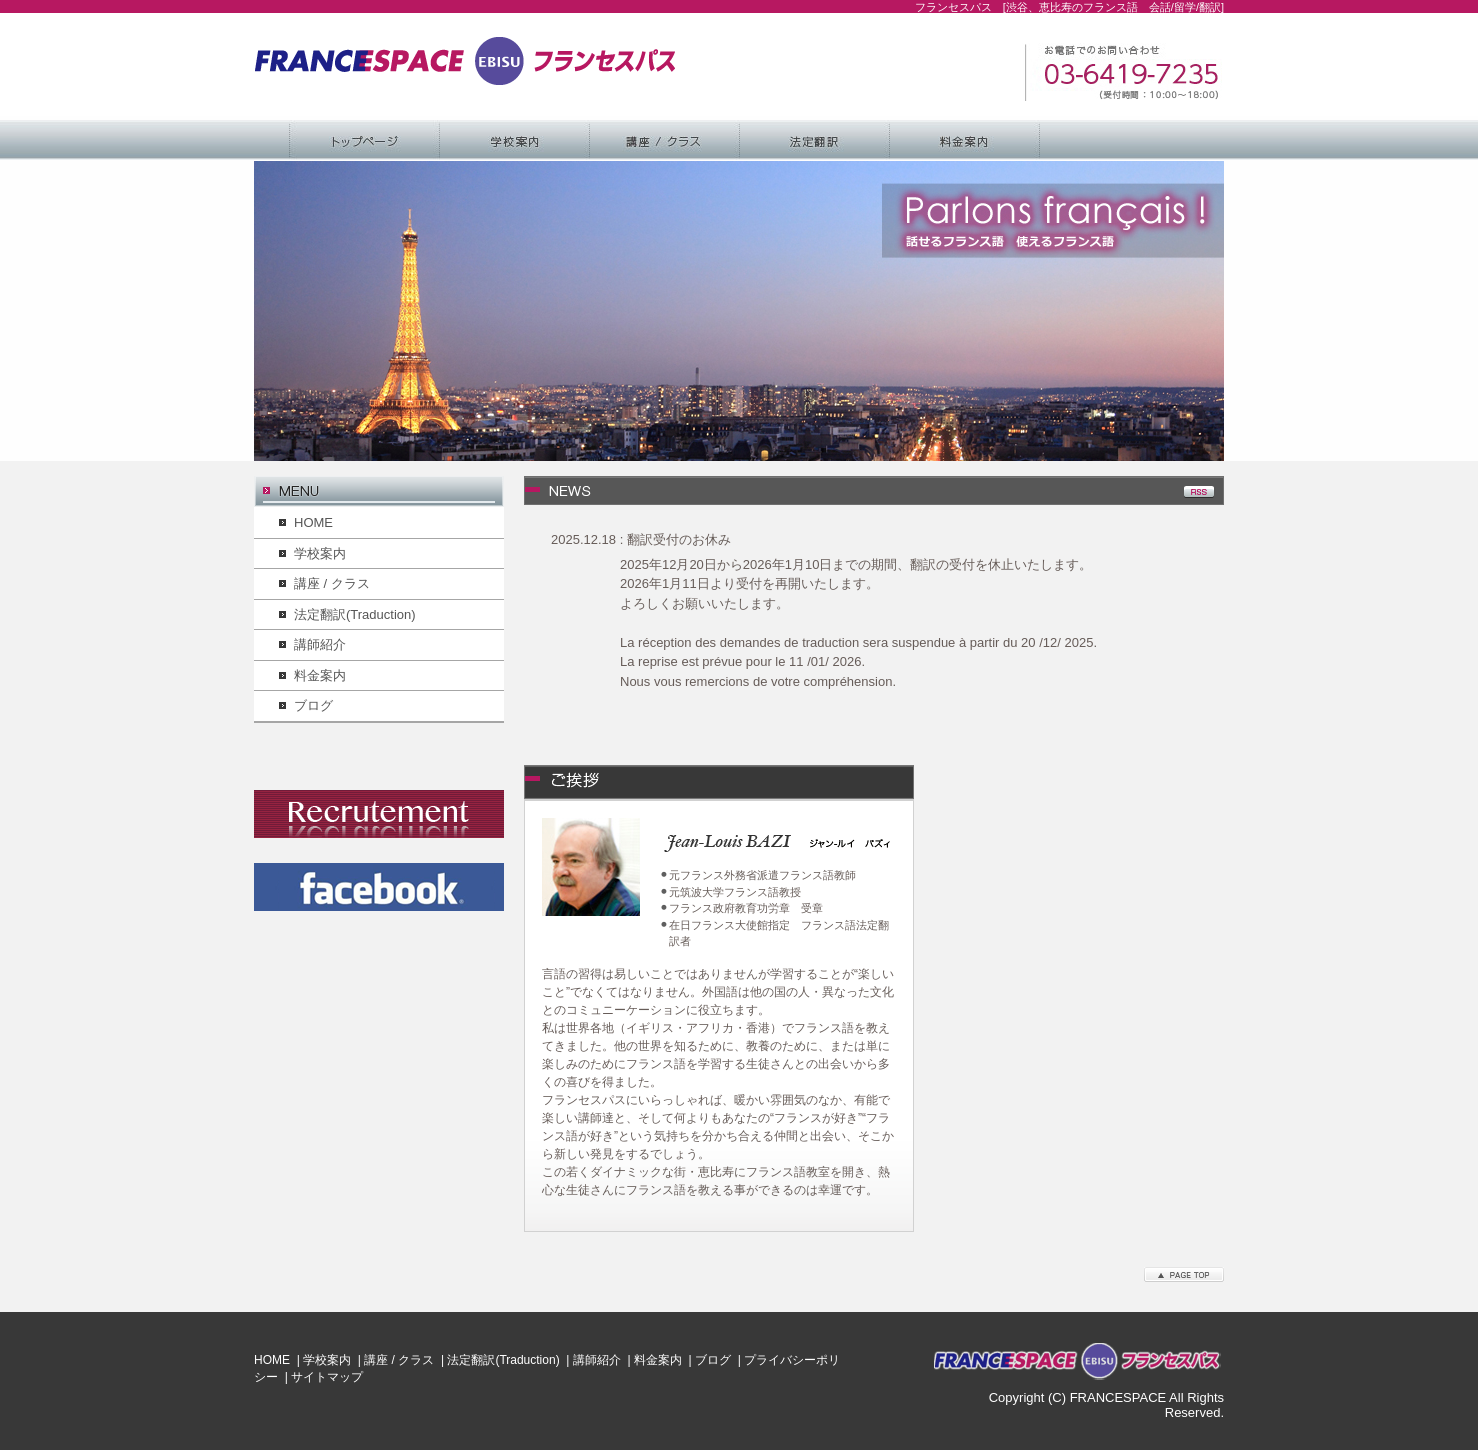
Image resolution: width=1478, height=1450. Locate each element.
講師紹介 (320, 644)
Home (364, 140)
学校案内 (515, 140)
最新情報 (887, 492)
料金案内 (965, 140)
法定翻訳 (815, 140)
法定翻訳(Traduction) (355, 614)
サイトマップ (327, 1377)
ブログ (313, 705)
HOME (313, 522)
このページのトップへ (1184, 1274)
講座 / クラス (665, 140)
